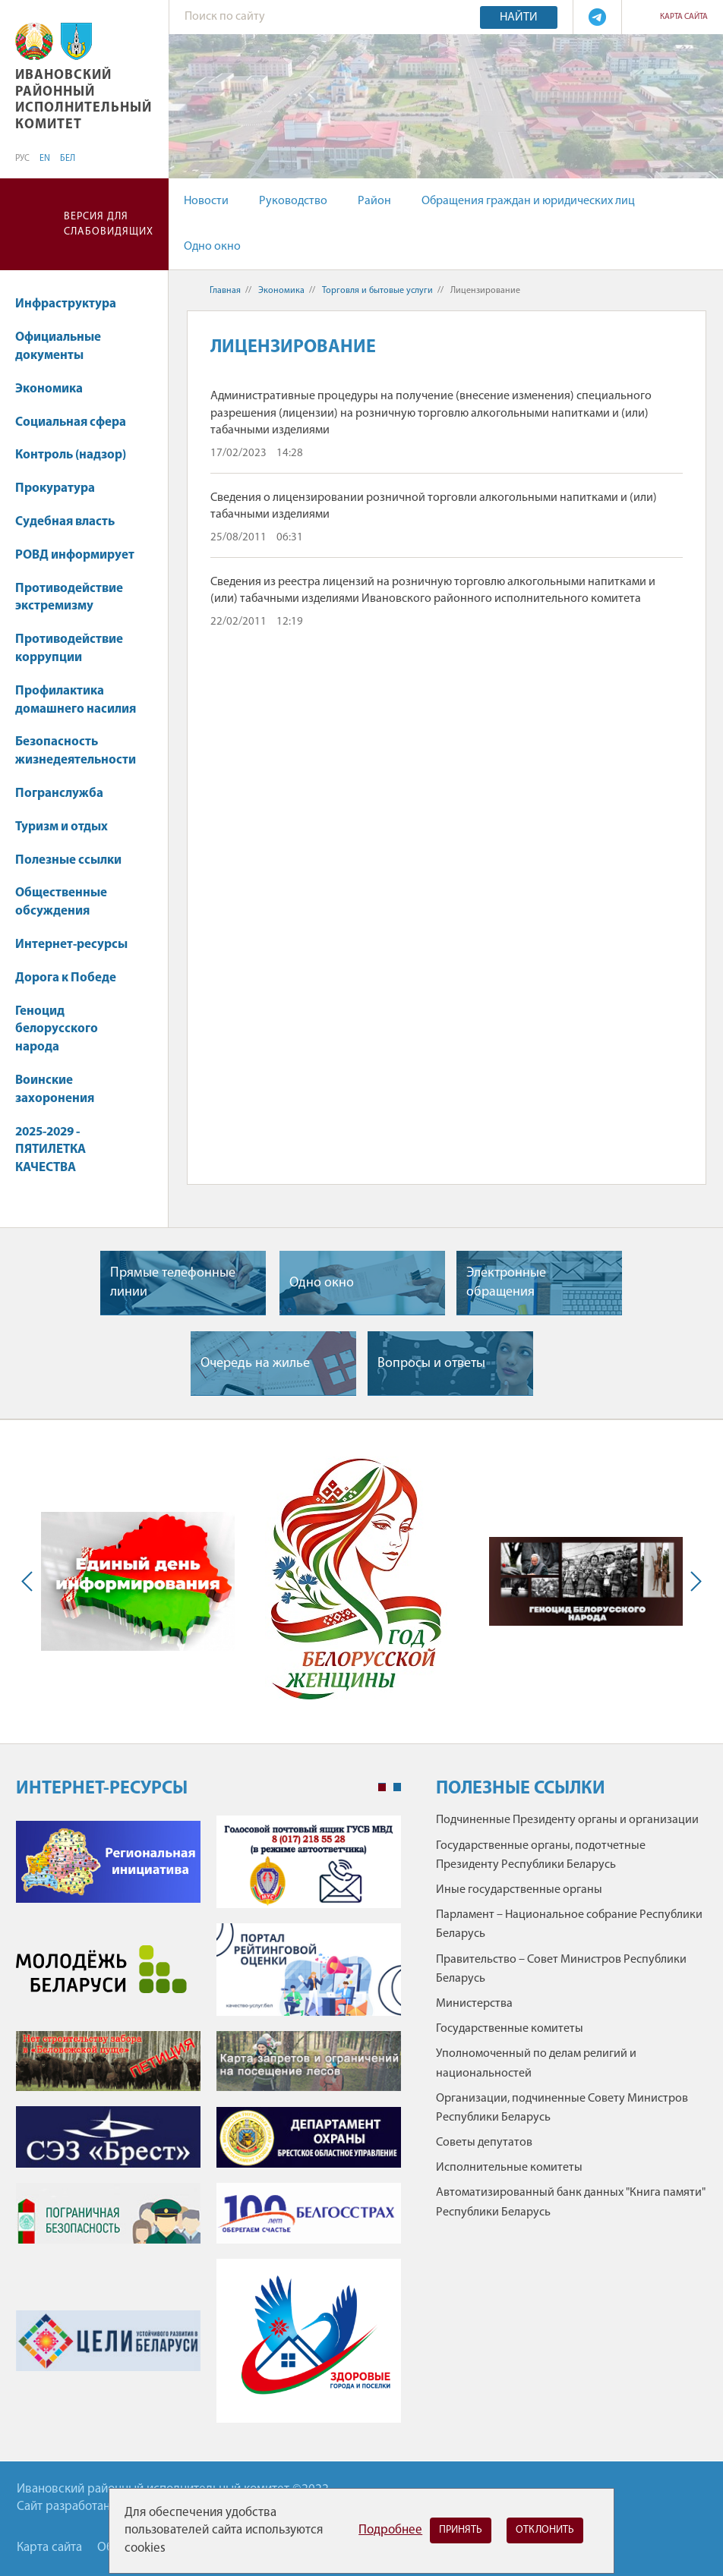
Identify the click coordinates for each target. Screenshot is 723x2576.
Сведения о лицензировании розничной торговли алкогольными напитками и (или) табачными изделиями (433, 506)
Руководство (293, 201)
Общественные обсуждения (61, 902)
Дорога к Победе (65, 978)
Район (374, 201)
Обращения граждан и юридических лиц (528, 201)
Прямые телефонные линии (172, 1282)
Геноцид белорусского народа (56, 1029)
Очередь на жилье (255, 1363)
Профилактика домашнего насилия (75, 700)
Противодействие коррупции (69, 648)
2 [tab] (397, 1787)
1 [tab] (382, 1787)
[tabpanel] (208, 2126)
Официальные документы (58, 346)
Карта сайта (684, 17)
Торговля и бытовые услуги (377, 290)
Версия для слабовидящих (108, 224)
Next (693, 1581)
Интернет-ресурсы (71, 944)
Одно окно (212, 247)
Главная (225, 290)
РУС (22, 158)
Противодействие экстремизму (69, 597)
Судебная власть (65, 521)
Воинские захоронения (54, 1089)
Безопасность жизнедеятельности (75, 751)
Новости (206, 201)
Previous (30, 1581)
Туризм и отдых (61, 826)
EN (44, 158)
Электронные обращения (506, 1282)
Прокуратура (55, 488)
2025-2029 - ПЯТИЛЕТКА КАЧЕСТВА (52, 1150)
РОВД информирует (74, 555)
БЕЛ (67, 158)
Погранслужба (59, 793)
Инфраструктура (73, 304)
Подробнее (390, 2530)
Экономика (56, 389)
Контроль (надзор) (70, 455)
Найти (519, 17)
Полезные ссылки (68, 860)
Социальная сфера (77, 422)
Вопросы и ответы (431, 1363)
